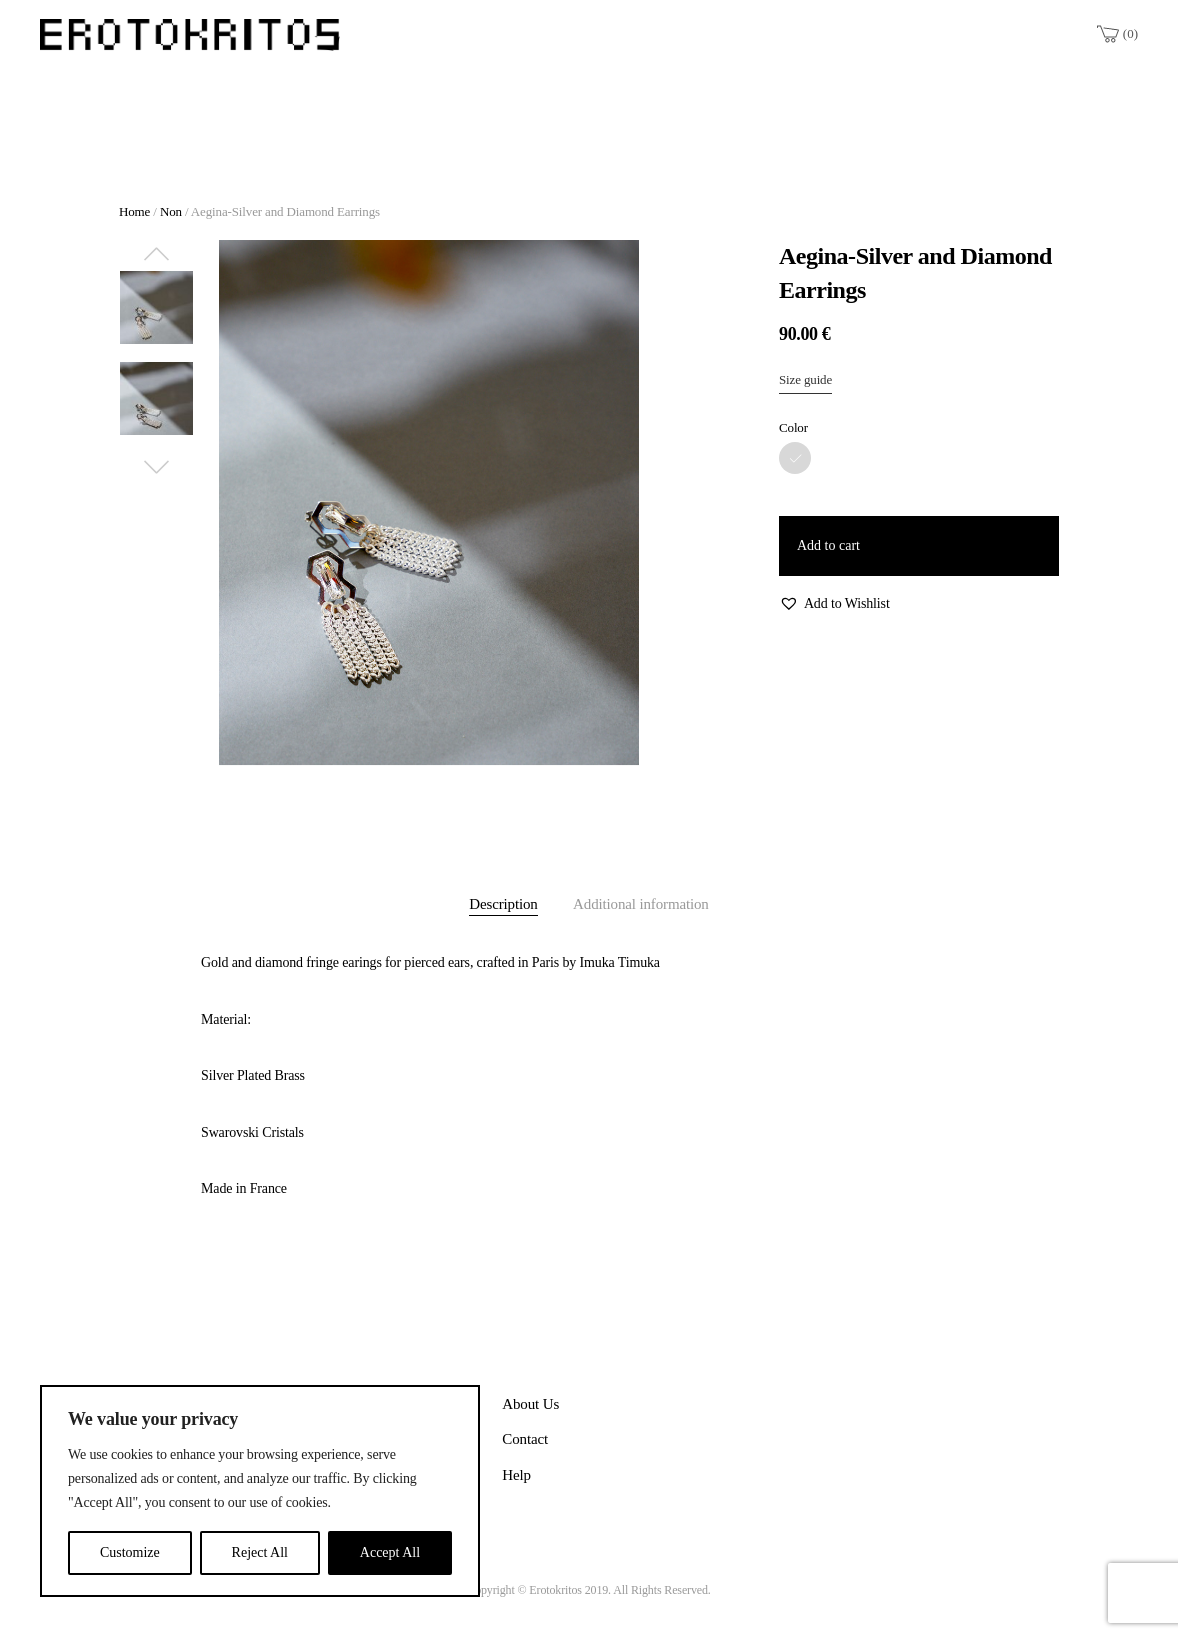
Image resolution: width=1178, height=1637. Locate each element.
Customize (130, 1552)
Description (503, 904)
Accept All (390, 1552)
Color (793, 427)
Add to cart (828, 545)
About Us (530, 1404)
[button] (834, 604)
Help (516, 1475)
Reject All (260, 1552)
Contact (525, 1439)
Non (171, 211)
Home (134, 211)
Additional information (641, 904)
